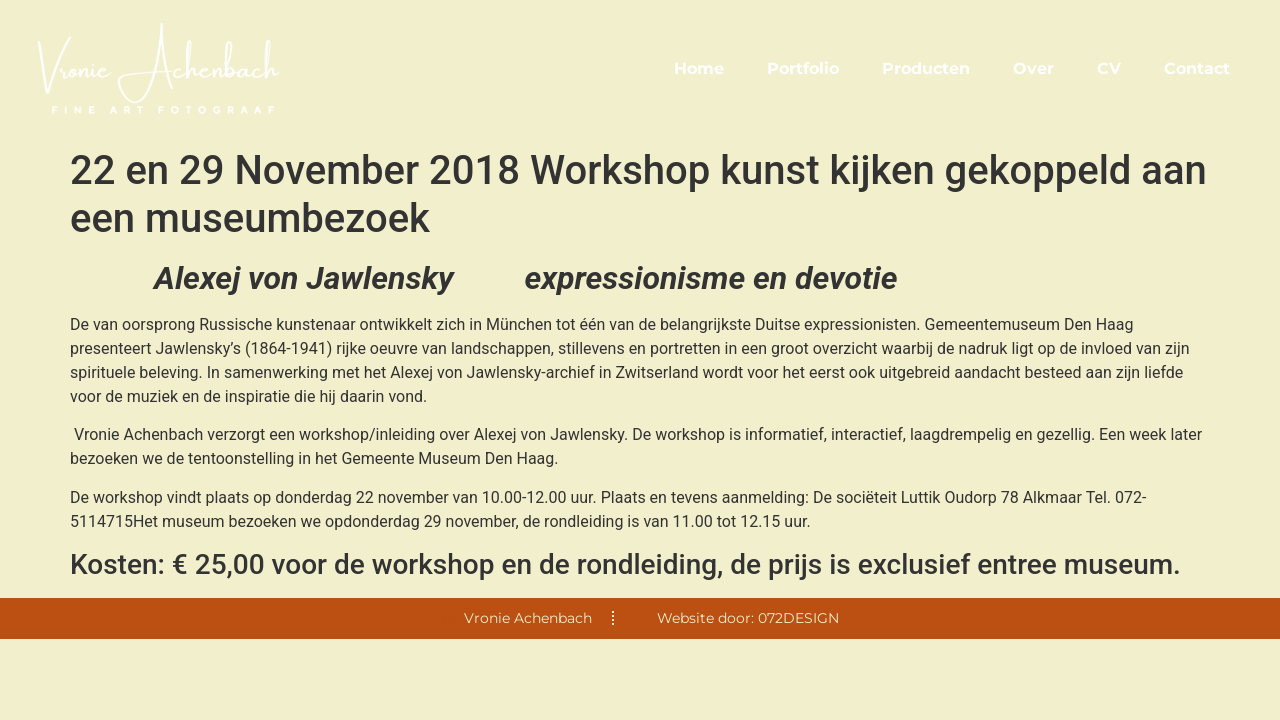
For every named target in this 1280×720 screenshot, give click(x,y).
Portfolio (803, 68)
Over (1033, 68)
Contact (1197, 68)
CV (1109, 68)
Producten (926, 68)
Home (699, 68)
